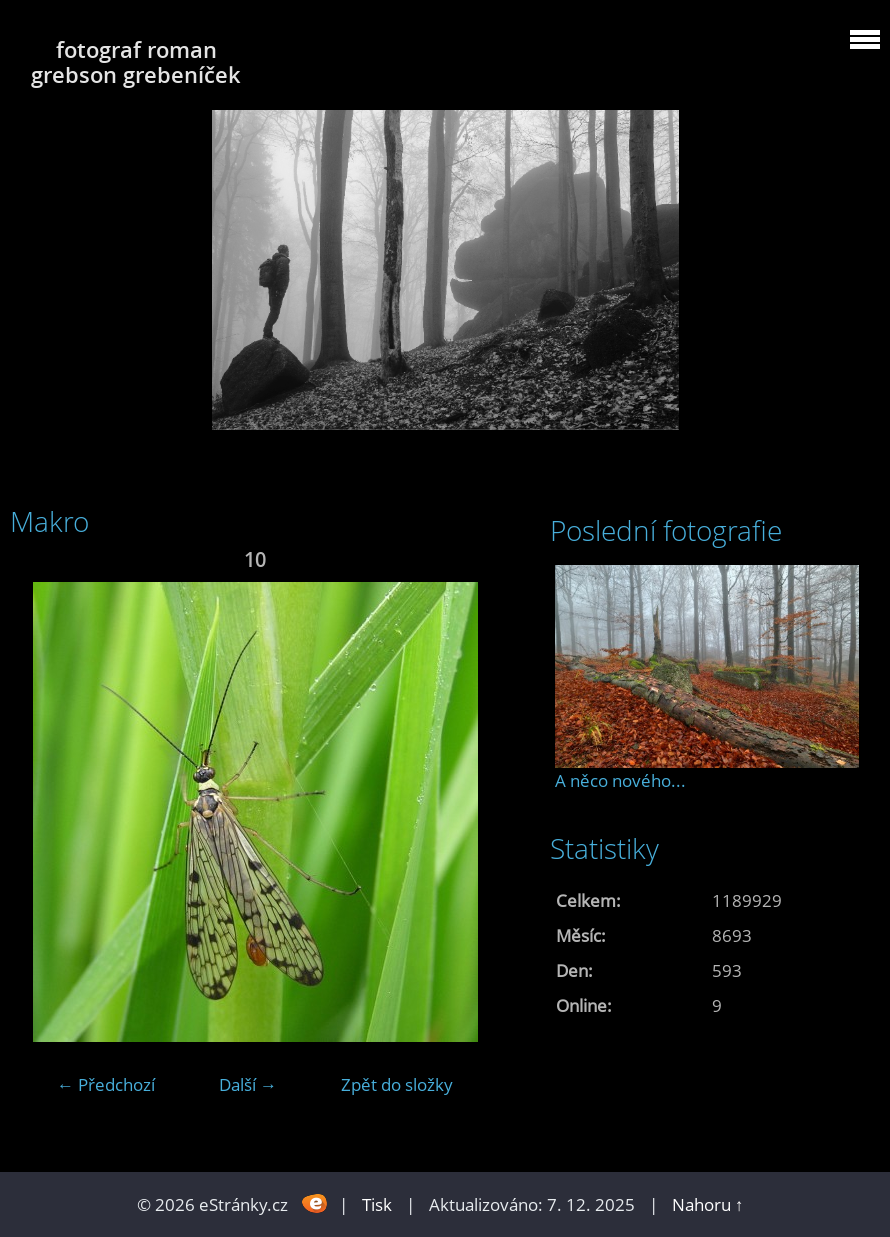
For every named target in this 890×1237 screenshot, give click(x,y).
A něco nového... (620, 780)
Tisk (377, 1204)
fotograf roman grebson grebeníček (136, 62)
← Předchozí (106, 1084)
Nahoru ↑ (708, 1204)
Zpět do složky (397, 1084)
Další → (248, 1084)
